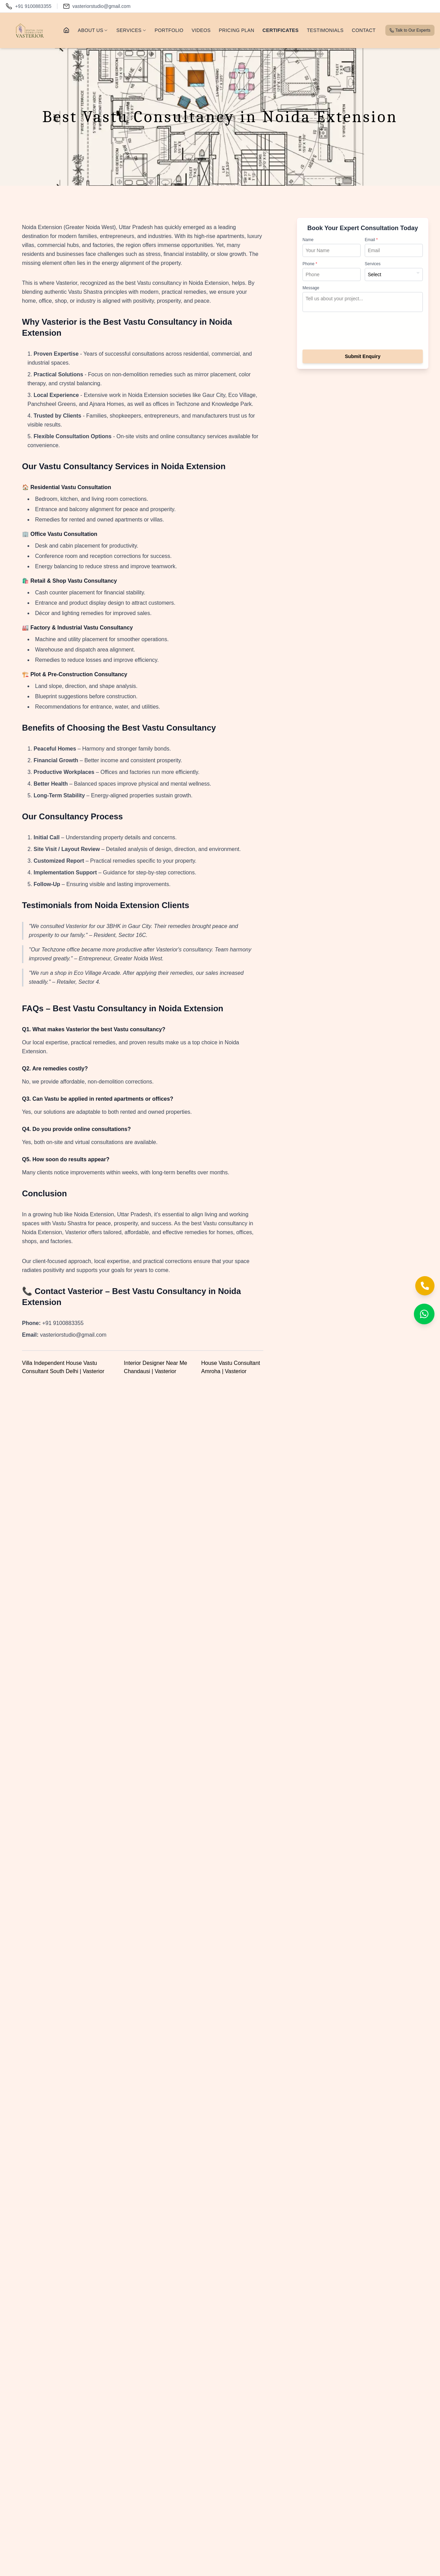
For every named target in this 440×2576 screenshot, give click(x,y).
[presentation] (362, 332)
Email (371, 239)
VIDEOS (201, 30)
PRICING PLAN (236, 30)
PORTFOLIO (169, 30)
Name (308, 239)
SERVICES (131, 30)
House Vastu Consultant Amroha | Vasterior (230, 1367)
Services (373, 263)
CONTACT (364, 30)
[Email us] (97, 6)
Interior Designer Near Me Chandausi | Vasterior (155, 1367)
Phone (309, 263)
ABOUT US (93, 30)
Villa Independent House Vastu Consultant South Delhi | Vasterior (63, 1367)
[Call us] (29, 6)
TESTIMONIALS (325, 30)
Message (310, 287)
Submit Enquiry (362, 356)
